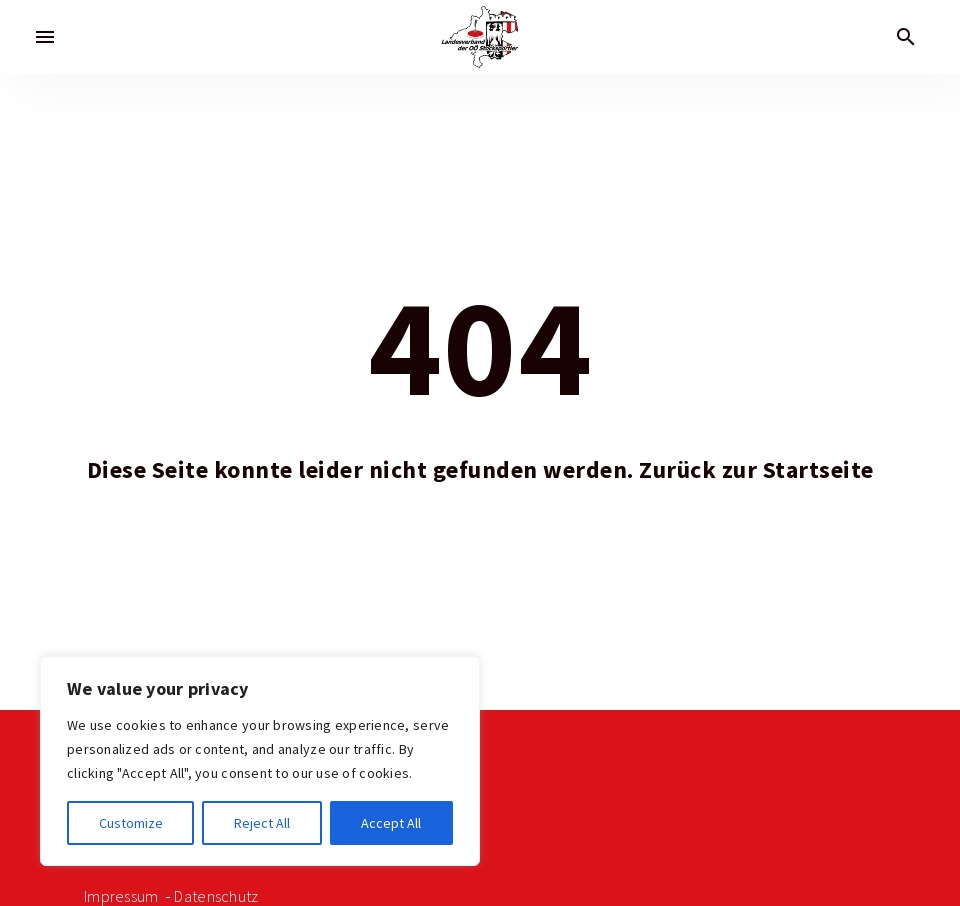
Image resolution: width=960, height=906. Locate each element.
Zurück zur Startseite (756, 470)
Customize (131, 823)
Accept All (391, 823)
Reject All (262, 823)
